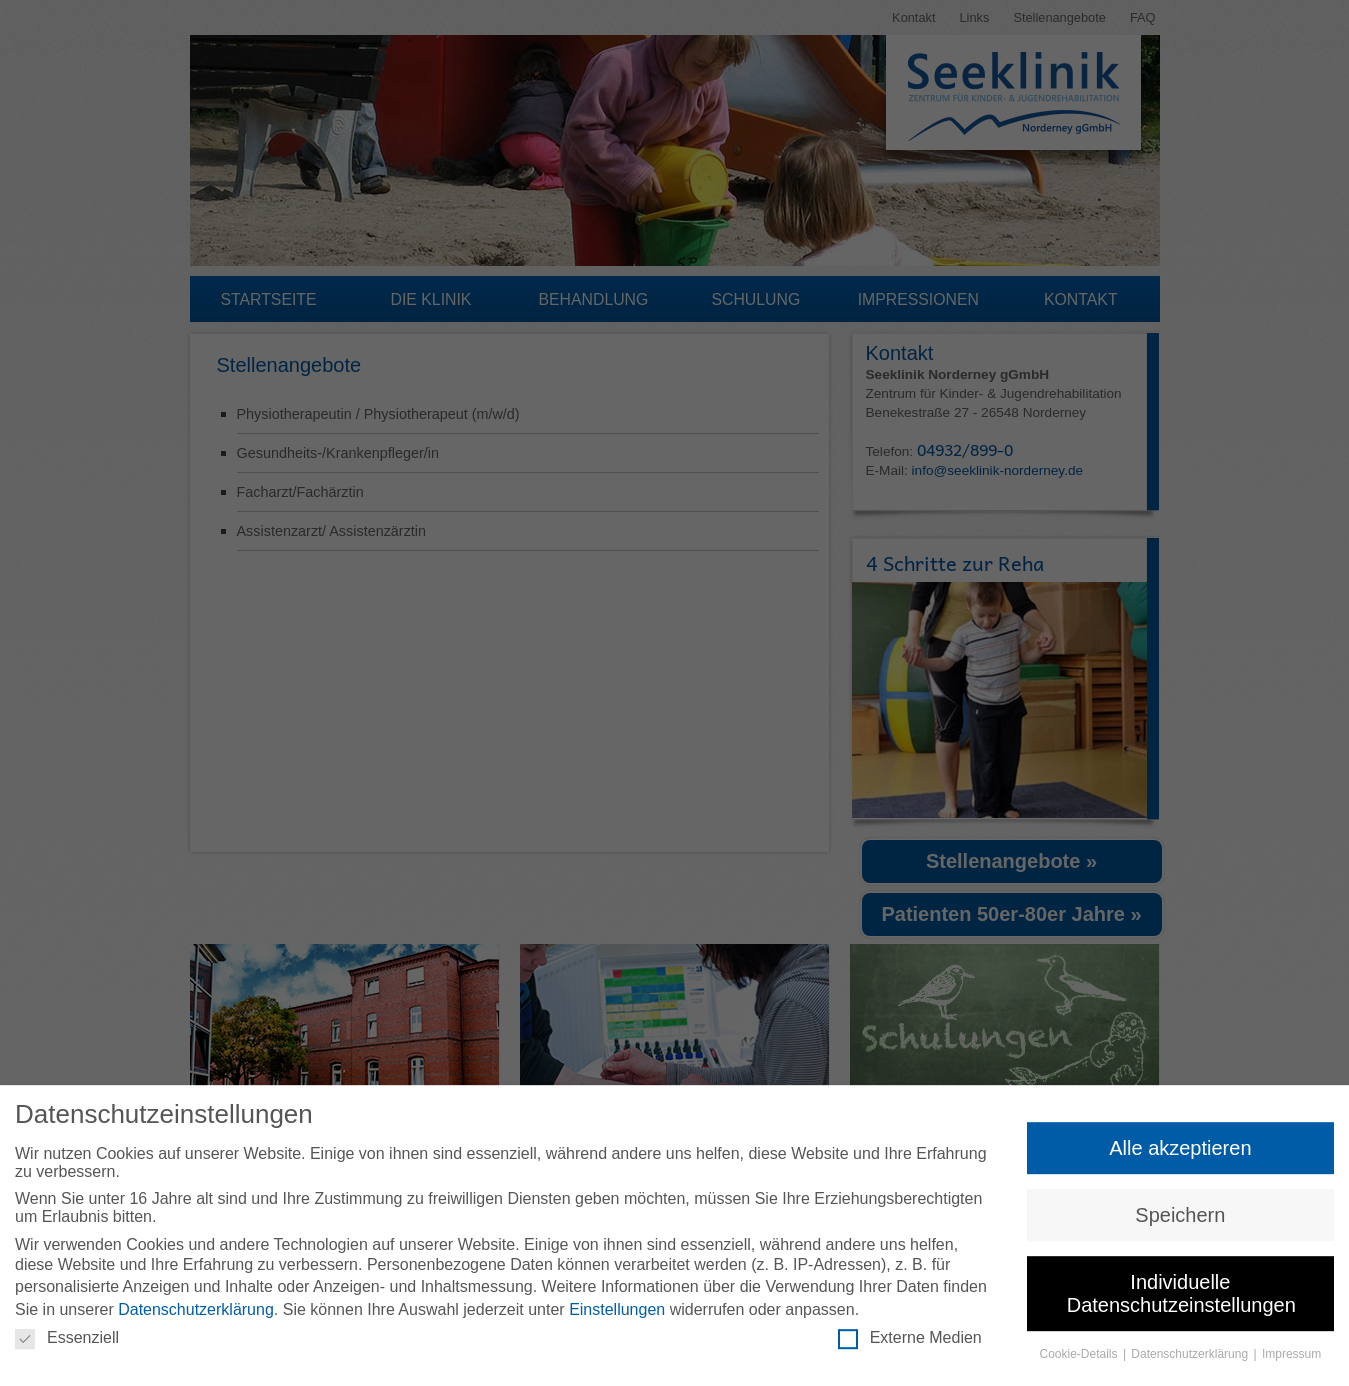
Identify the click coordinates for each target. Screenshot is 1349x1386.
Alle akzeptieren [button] (1180, 1151)
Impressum (1291, 1358)
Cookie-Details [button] (1080, 1358)
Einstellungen (617, 1313)
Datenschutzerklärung (196, 1313)
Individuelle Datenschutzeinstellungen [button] (1181, 1297)
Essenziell (67, 1342)
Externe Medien (910, 1342)
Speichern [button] (1180, 1219)
